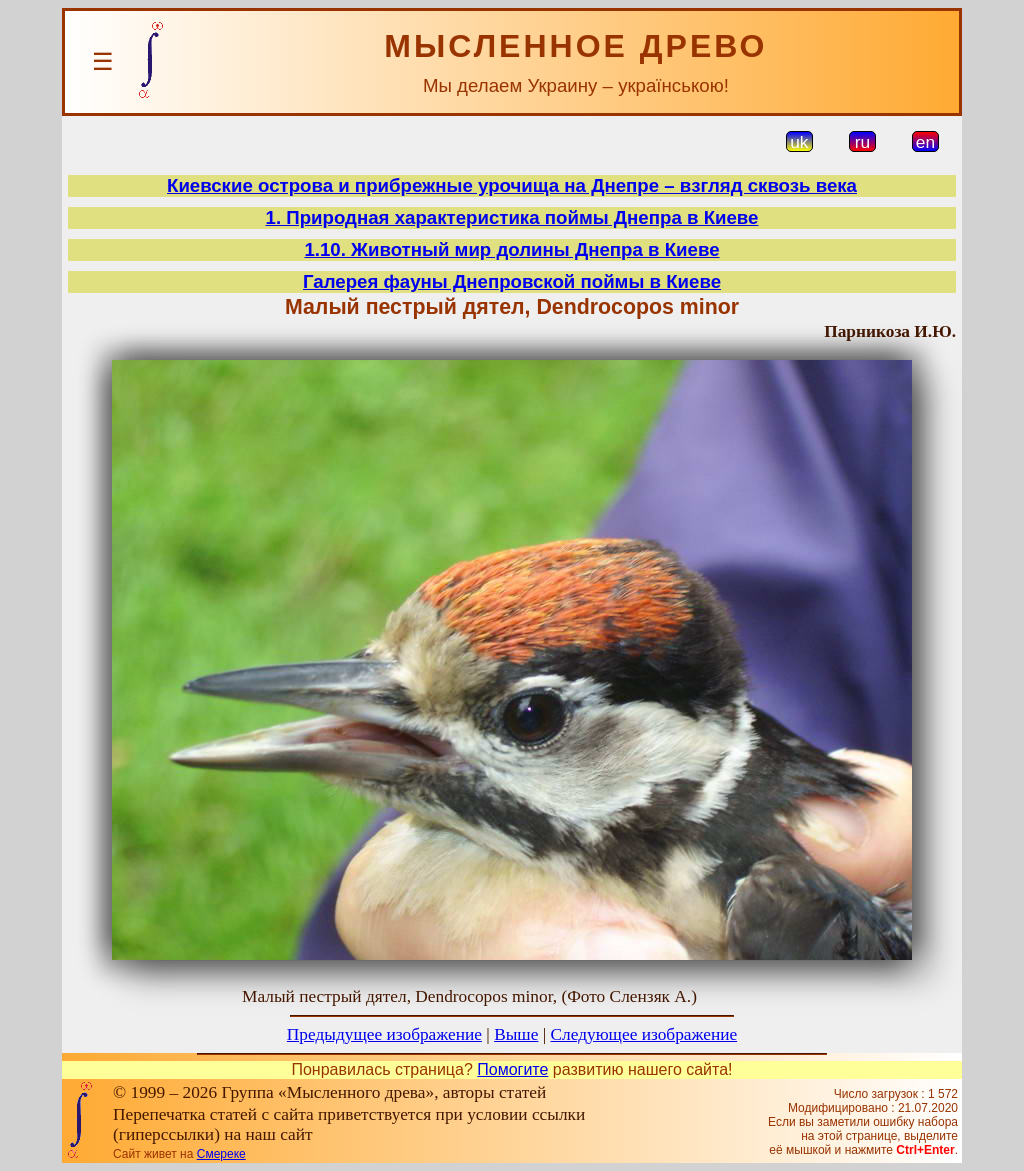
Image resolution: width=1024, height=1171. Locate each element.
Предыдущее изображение (384, 1034)
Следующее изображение (644, 1034)
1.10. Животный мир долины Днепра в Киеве (511, 249)
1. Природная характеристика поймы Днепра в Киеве (512, 217)
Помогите (512, 1069)
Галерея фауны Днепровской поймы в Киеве (512, 281)
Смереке (221, 1154)
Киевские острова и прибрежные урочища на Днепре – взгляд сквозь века (512, 185)
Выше (516, 1034)
